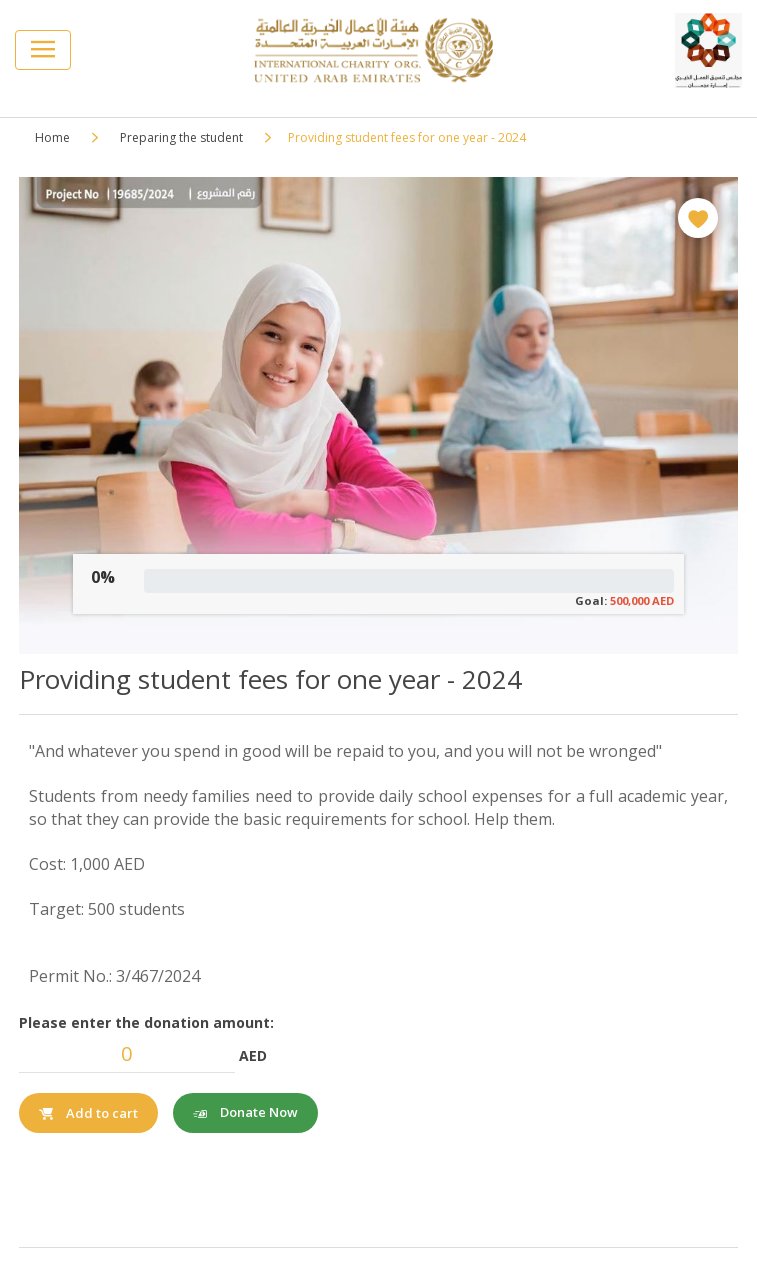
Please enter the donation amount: (146, 1022)
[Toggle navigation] (43, 50)
